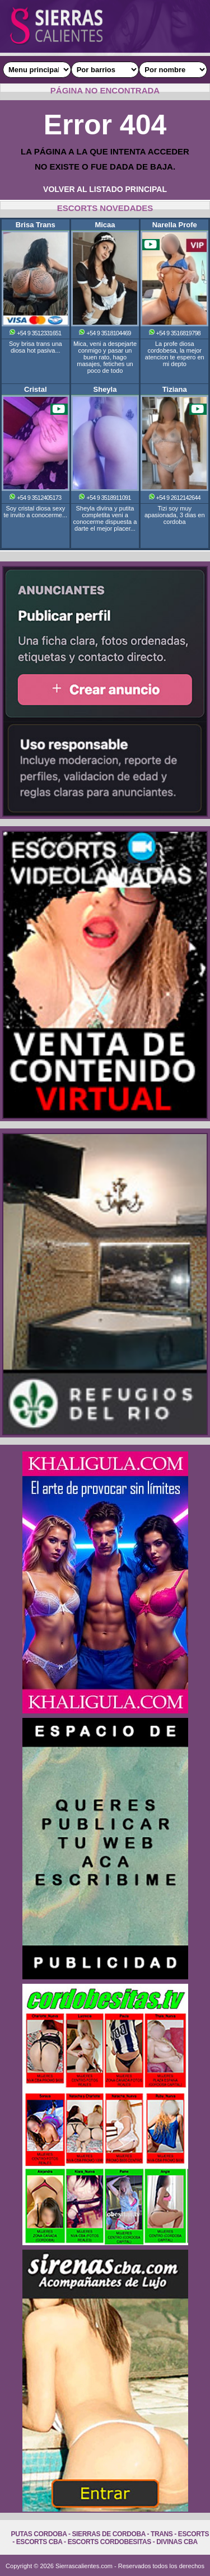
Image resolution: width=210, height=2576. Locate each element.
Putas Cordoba (39, 2534)
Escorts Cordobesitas (109, 2542)
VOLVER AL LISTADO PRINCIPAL (105, 189)
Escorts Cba (39, 2542)
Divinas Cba (177, 2542)
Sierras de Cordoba (109, 2534)
